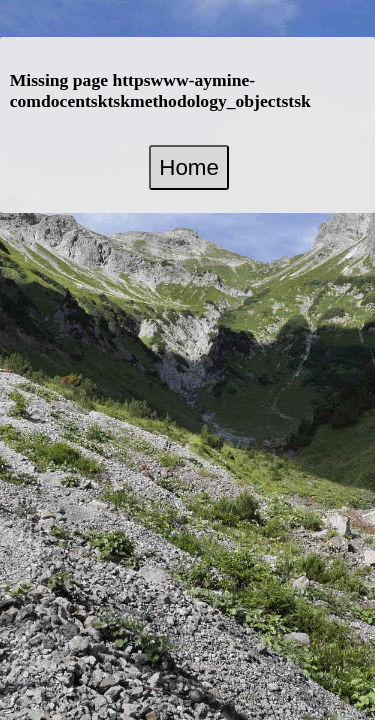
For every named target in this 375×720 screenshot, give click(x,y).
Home (189, 167)
